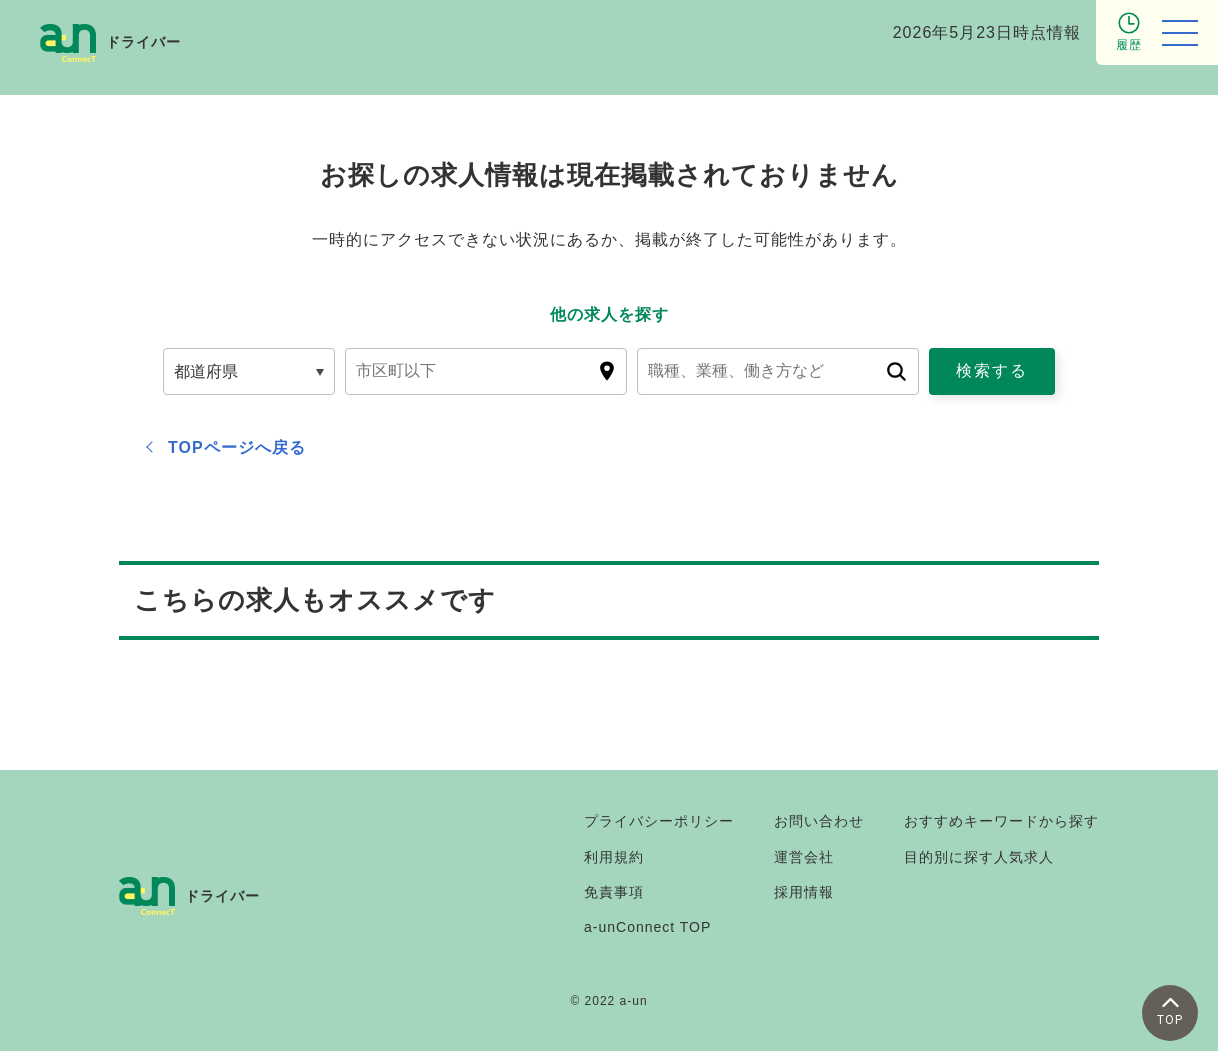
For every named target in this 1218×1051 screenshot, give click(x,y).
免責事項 (614, 892)
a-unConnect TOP (647, 927)
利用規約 (614, 857)
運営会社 (804, 857)
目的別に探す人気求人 (979, 857)
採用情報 (804, 892)
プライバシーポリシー (659, 821)
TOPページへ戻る (237, 447)
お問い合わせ (819, 821)
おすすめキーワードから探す (1001, 821)
